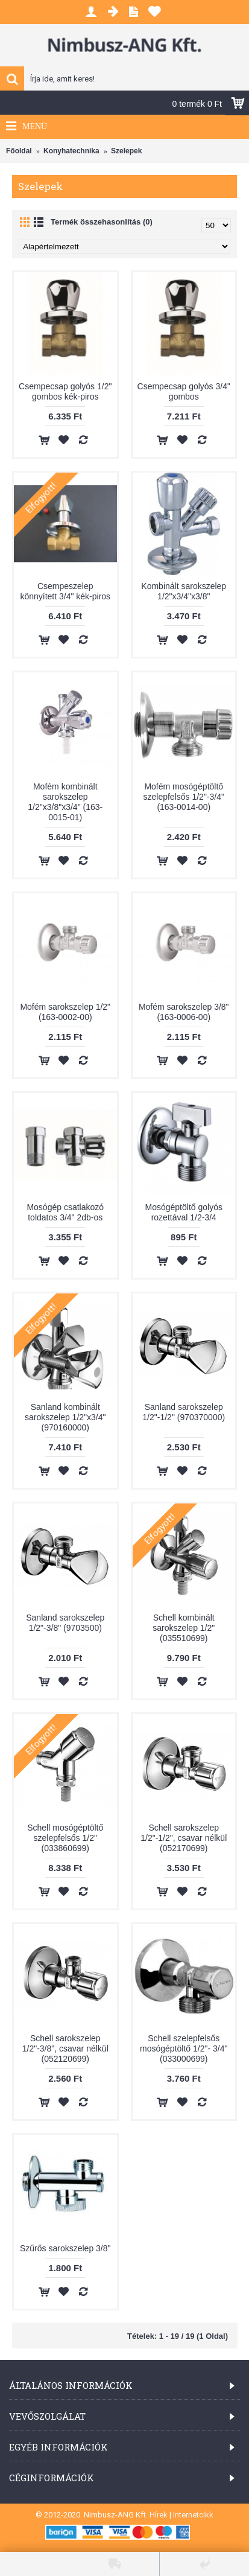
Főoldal (19, 151)
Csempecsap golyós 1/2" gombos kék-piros (65, 391)
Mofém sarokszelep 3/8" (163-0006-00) (184, 1012)
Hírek (159, 2514)
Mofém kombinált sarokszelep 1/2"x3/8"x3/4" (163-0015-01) (65, 802)
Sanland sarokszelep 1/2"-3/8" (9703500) (65, 1623)
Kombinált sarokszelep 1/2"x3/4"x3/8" (183, 591)
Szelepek (126, 151)
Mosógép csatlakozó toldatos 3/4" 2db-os (65, 1212)
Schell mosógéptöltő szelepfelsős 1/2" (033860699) (65, 1838)
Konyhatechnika (71, 151)
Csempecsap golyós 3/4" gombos (183, 391)
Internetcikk (193, 2514)
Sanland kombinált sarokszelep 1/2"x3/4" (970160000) (65, 1417)
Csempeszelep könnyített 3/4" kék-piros (65, 591)
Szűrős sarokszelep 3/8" (65, 2248)
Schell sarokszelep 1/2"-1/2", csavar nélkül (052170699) (183, 1838)
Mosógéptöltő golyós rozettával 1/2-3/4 (183, 1212)
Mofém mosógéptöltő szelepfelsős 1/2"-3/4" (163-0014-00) (183, 797)
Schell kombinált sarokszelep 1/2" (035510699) (184, 1628)
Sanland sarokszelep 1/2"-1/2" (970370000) (183, 1412)
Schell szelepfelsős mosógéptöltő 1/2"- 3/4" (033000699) (183, 2048)
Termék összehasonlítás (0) (102, 221)
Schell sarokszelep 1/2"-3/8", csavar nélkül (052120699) (65, 2048)
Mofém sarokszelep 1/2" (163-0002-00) (65, 1012)
